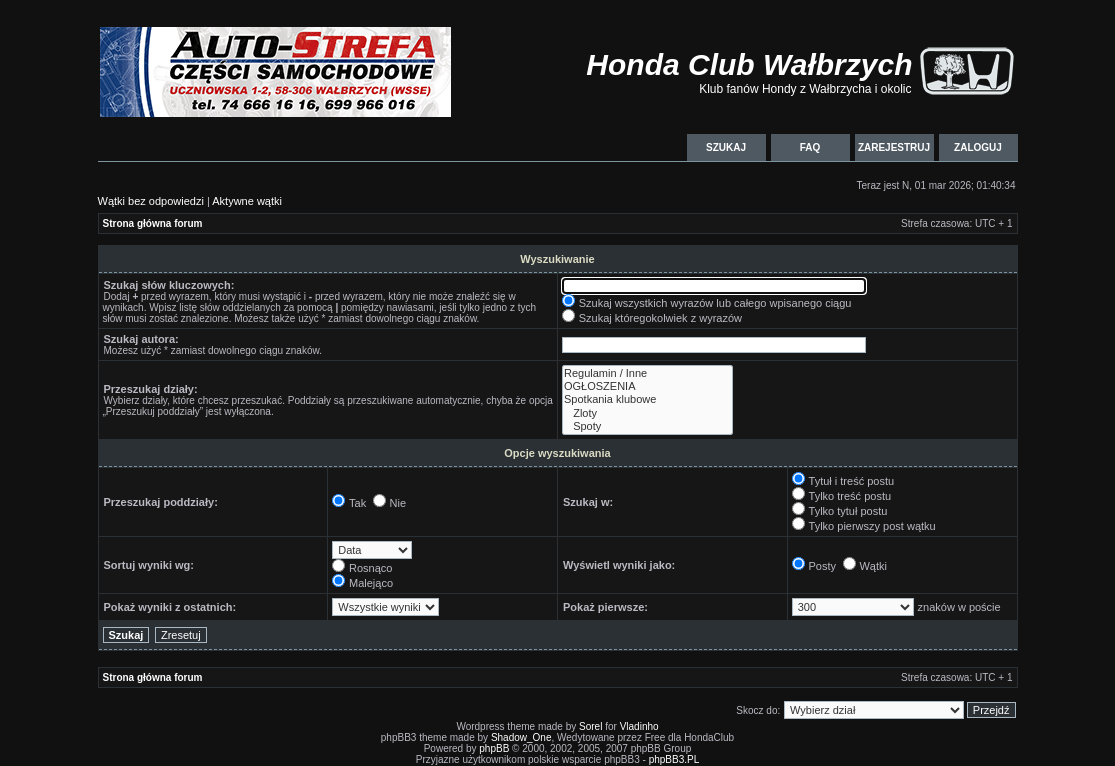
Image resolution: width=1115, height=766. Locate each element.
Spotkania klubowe (647, 399)
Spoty (647, 426)
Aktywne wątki (247, 201)
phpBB (494, 748)
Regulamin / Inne (647, 373)
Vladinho (639, 726)
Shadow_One (521, 737)
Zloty (647, 413)
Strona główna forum (153, 223)
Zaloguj (978, 147)
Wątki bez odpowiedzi (151, 201)
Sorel (590, 726)
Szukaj (726, 147)
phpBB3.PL (674, 759)
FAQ (810, 147)
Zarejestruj (894, 147)
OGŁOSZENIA (647, 386)
